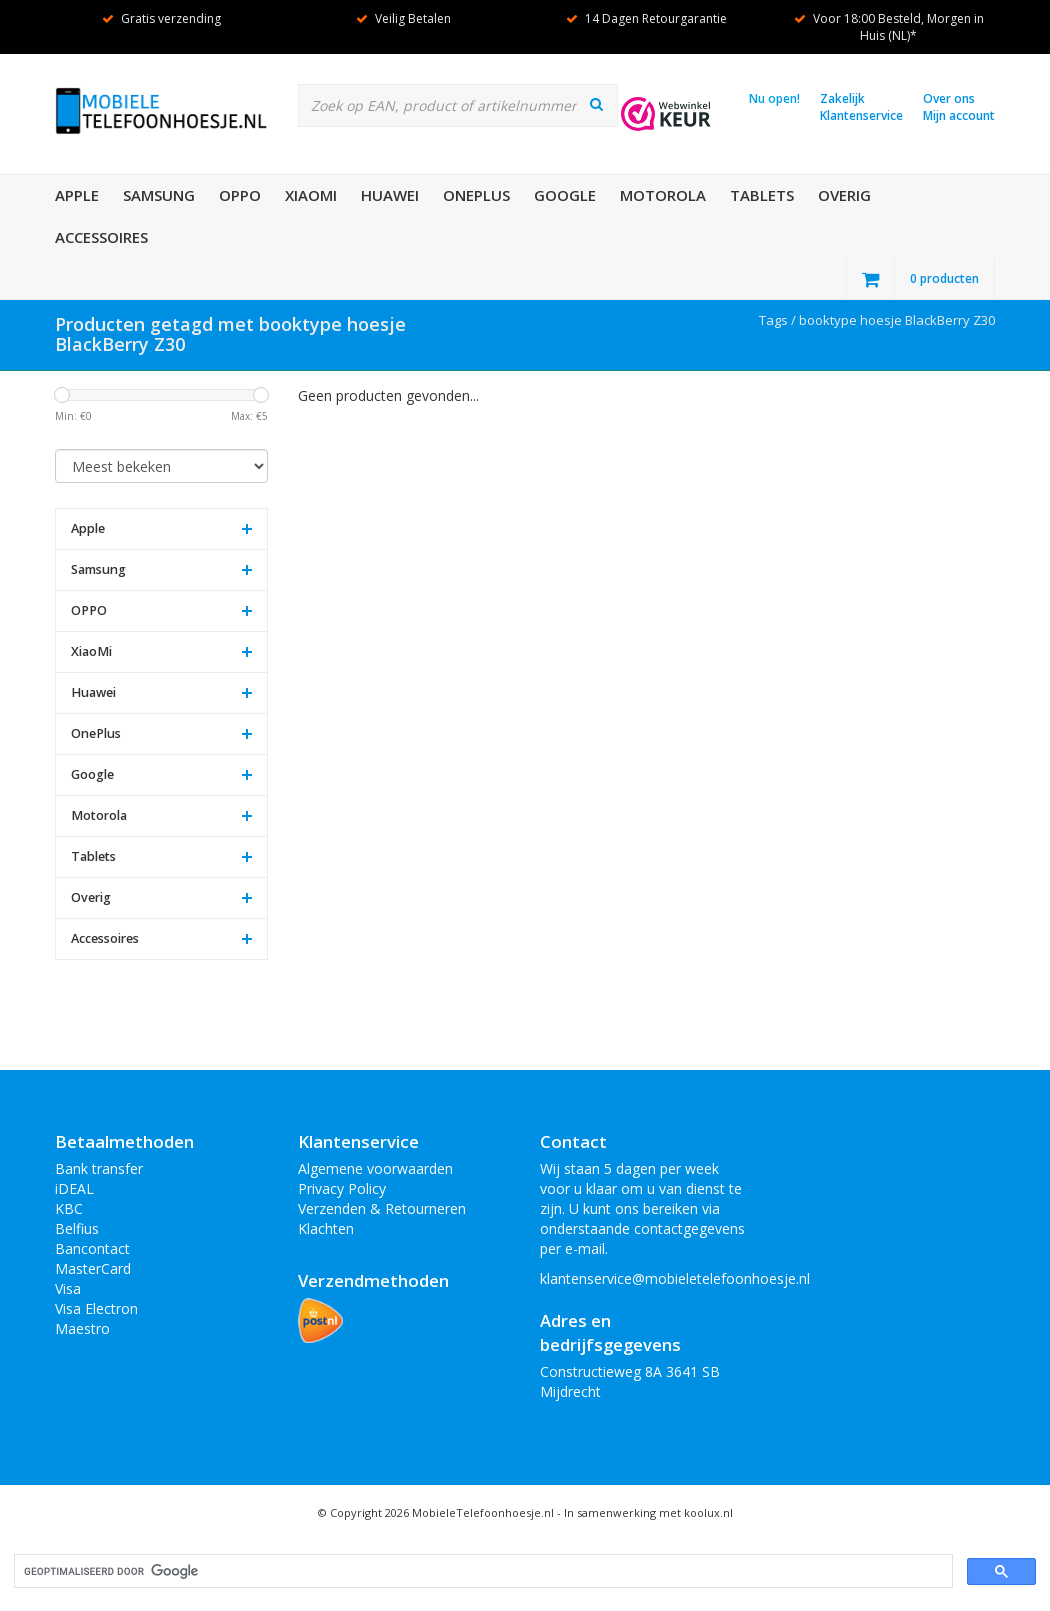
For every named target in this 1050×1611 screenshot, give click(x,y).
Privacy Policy (342, 1188)
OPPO (240, 195)
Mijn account (959, 115)
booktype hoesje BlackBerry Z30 (897, 320)
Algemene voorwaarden (375, 1168)
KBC (69, 1208)
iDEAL (74, 1188)
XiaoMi (311, 195)
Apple (77, 195)
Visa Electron (96, 1308)
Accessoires (101, 237)
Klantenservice (861, 115)
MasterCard (93, 1268)
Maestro (82, 1328)
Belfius (77, 1228)
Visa (68, 1288)
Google (565, 195)
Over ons (949, 98)
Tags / (779, 320)
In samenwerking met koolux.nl (648, 1512)
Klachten (326, 1228)
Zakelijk (842, 98)
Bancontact (92, 1248)
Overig (844, 195)
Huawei (390, 195)
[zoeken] (481, 1571)
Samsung (159, 195)
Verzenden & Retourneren (382, 1208)
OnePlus (476, 195)
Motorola (663, 195)
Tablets (762, 195)
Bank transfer (99, 1168)
